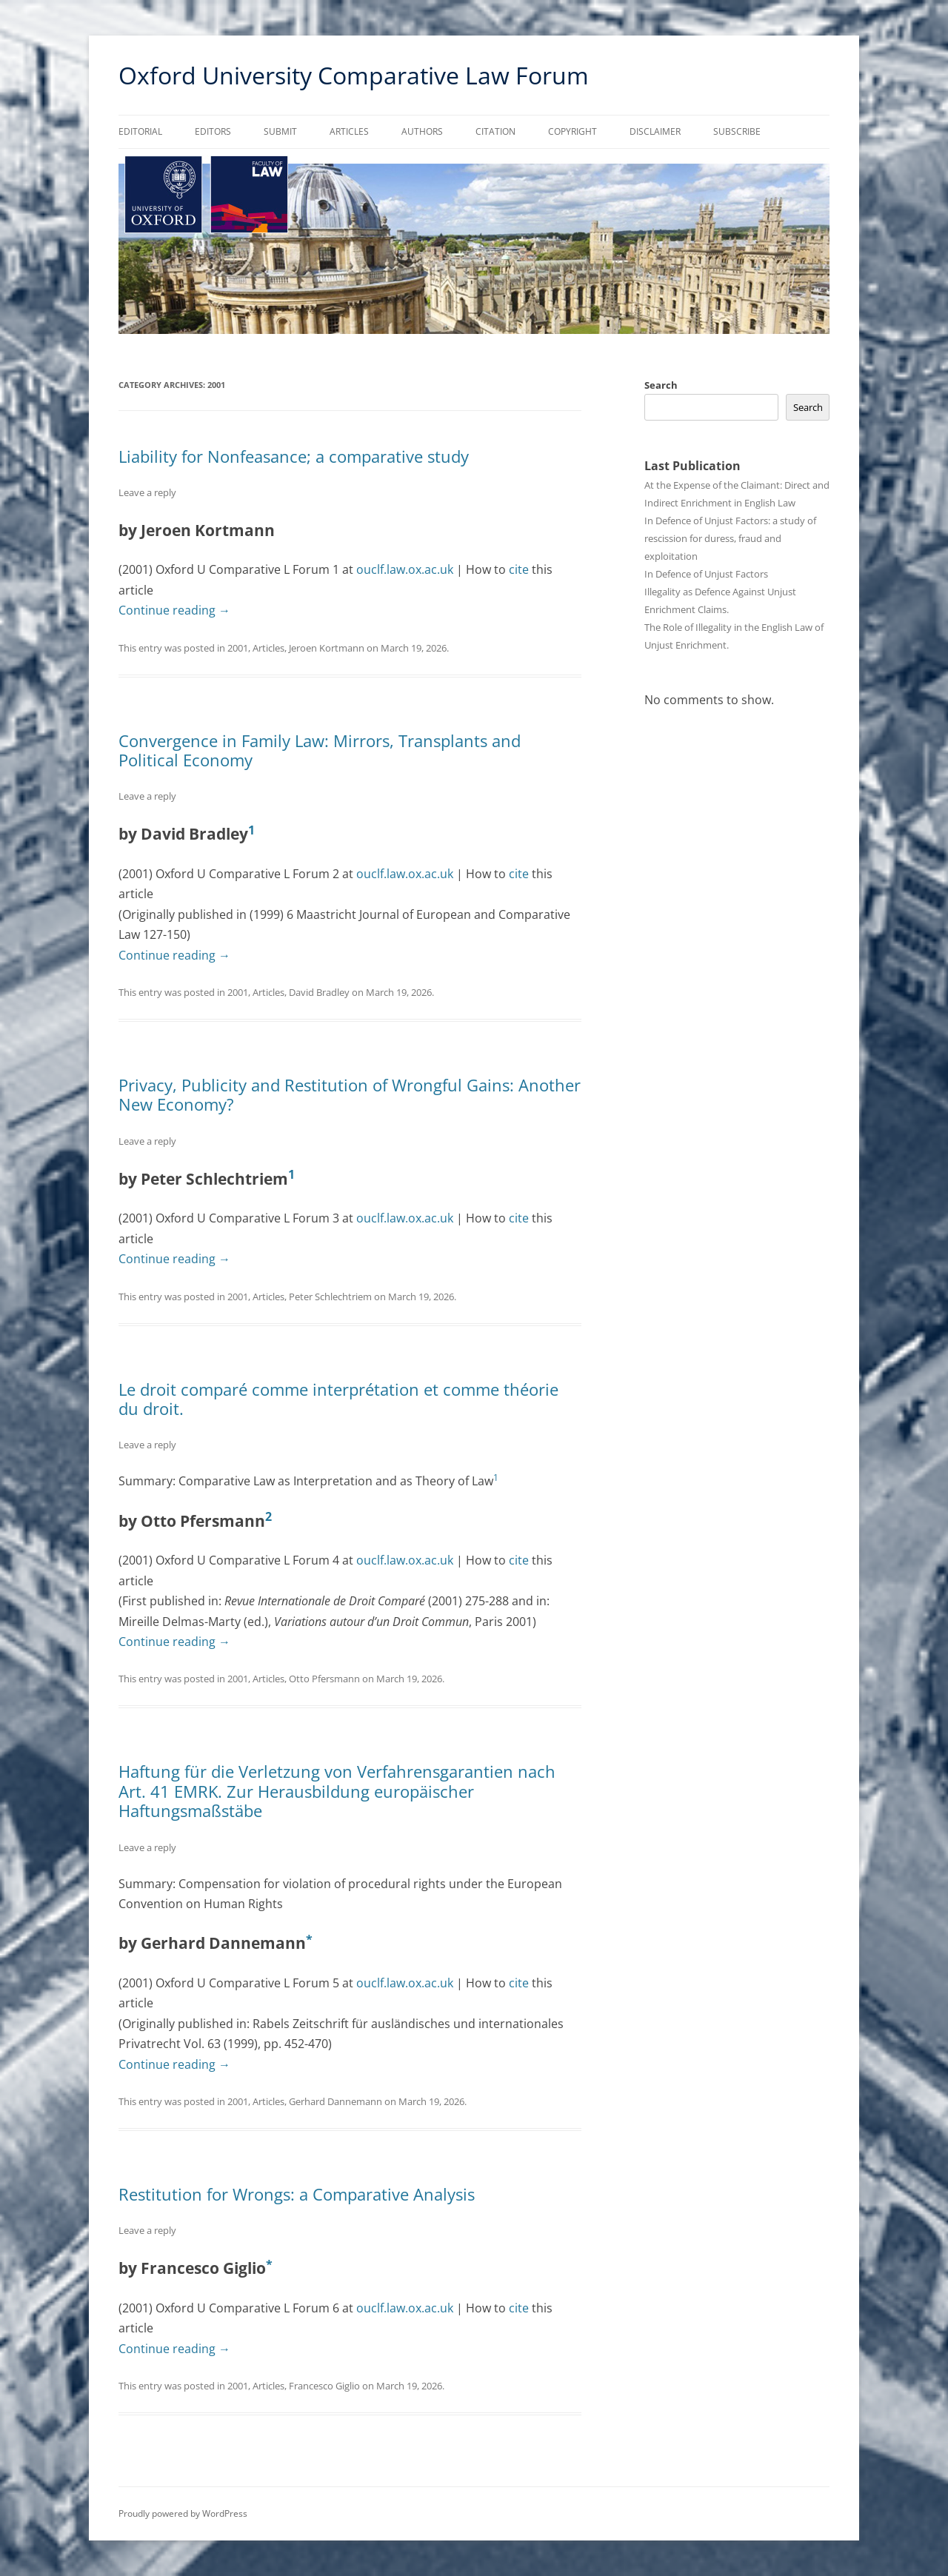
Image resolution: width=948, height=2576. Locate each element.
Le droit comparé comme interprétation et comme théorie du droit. (338, 1398)
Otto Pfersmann (324, 1678)
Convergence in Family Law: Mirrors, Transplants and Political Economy (319, 750)
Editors (213, 131)
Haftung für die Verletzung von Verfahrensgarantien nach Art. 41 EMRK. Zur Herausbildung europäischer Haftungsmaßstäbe (336, 1790)
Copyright (572, 131)
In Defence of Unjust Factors (706, 574)
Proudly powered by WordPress (182, 2513)
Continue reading (174, 610)
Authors (422, 131)
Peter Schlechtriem (330, 1296)
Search (661, 385)
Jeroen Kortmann (326, 648)
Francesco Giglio (324, 2385)
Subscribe (737, 131)
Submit (280, 131)
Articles (349, 131)
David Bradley (319, 992)
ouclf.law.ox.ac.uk (404, 569)
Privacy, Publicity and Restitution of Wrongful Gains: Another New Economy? (349, 1094)
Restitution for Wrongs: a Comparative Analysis (296, 2194)
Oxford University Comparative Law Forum (353, 75)
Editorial (140, 131)
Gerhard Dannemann (335, 2101)
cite (519, 569)
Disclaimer (655, 131)
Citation (495, 131)
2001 (237, 648)
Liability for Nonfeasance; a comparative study (293, 456)
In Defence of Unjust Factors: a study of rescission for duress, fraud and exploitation (730, 538)
